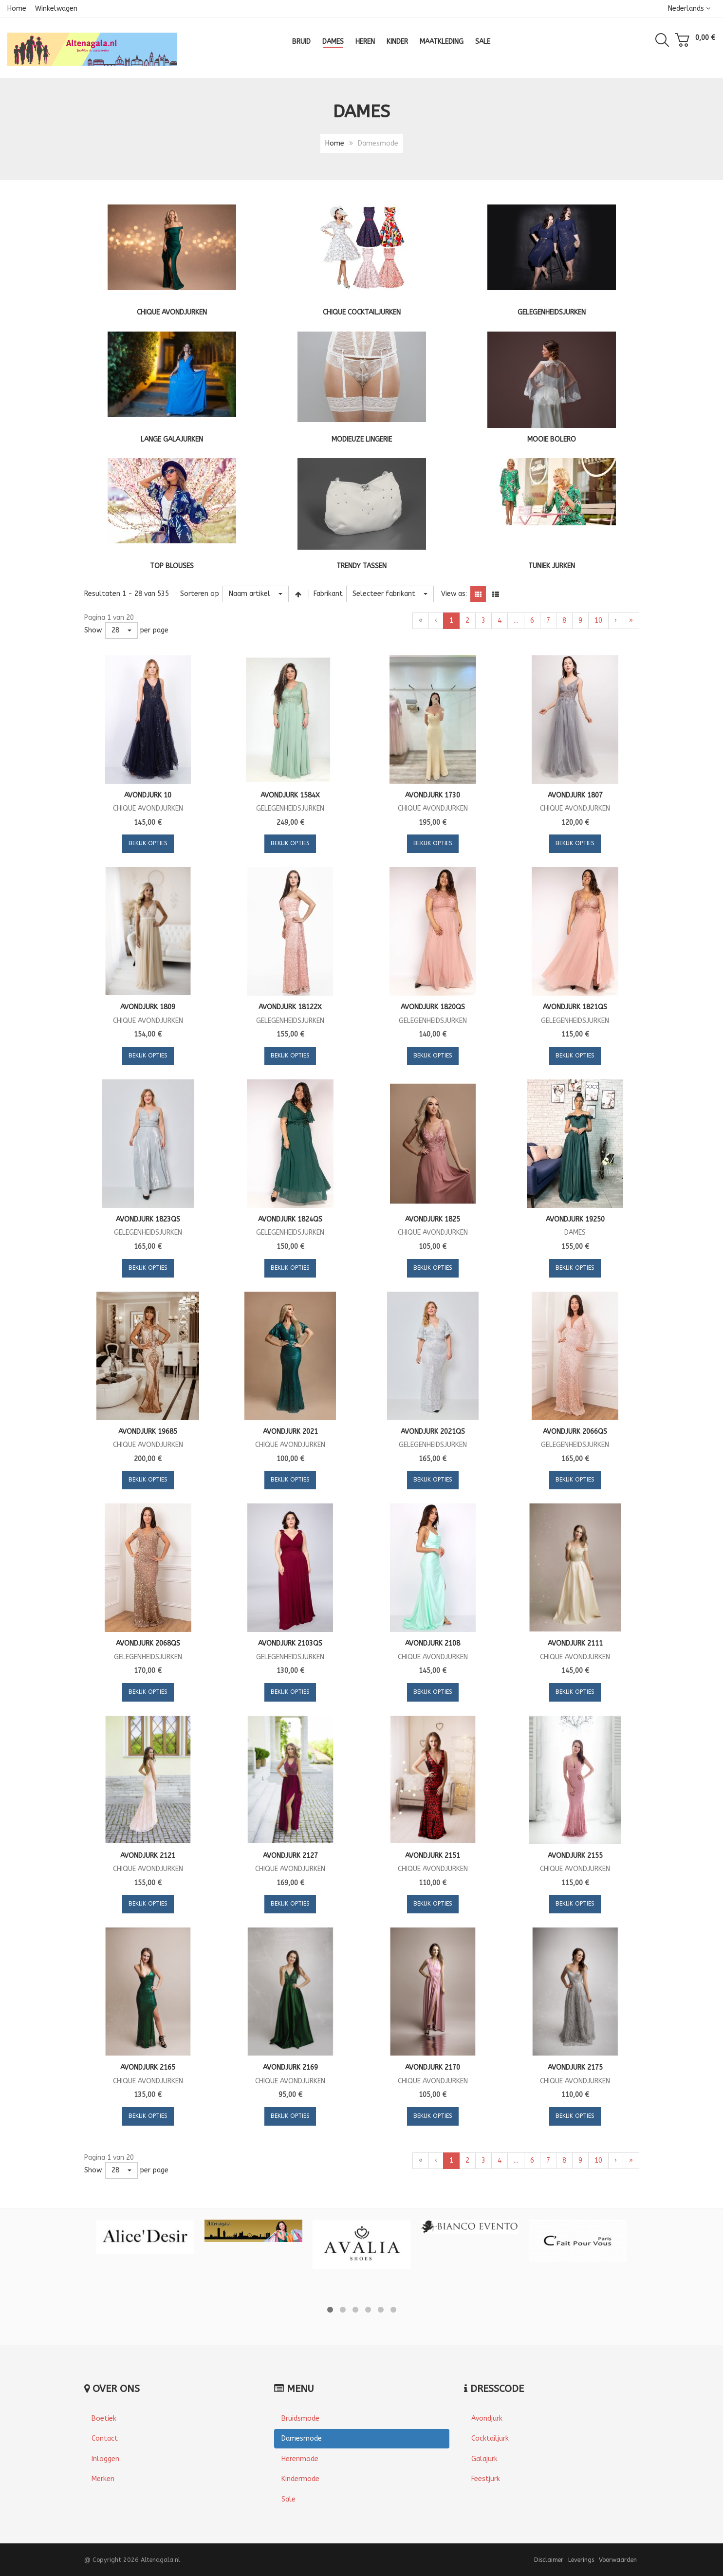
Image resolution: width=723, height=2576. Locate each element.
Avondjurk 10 (147, 795)
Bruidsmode (300, 2418)
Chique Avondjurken (172, 312)
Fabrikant (328, 594)
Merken (103, 2479)
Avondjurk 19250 (575, 1219)
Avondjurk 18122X (290, 1007)
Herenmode (299, 2459)
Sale (288, 2499)
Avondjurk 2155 (575, 1856)
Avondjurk (486, 2418)
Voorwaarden (618, 2559)
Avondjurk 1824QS (290, 1219)
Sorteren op (199, 594)
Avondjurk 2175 (575, 2067)
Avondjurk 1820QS (433, 1007)
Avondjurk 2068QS (148, 1643)
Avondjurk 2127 (290, 1856)
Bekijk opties (148, 843)
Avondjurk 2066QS (575, 1431)
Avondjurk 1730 (432, 795)
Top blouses (172, 566)
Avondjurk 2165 (147, 2067)
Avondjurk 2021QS (433, 1431)
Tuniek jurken (551, 566)
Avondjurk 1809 (147, 1007)
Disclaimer (548, 2559)
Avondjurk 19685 (147, 1431)
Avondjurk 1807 (575, 795)
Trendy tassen (361, 566)
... (516, 620)
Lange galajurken (172, 439)
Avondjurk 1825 (432, 1219)
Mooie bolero (551, 439)
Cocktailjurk (490, 2438)
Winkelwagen (56, 8)
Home (16, 8)
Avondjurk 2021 (290, 1431)
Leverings (581, 2559)
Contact (105, 2438)
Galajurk (484, 2459)
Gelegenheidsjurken (552, 312)
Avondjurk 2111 (575, 1643)
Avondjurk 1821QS (575, 1007)
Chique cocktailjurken (362, 312)
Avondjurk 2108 (432, 1643)
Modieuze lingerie (362, 439)
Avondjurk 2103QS (290, 1643)
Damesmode (301, 2438)
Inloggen (105, 2459)
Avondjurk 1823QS (148, 1219)
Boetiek (104, 2418)
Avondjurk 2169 (290, 2067)
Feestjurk (485, 2479)
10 (598, 620)
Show (93, 630)
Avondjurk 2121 (147, 1856)
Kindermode (300, 2479)
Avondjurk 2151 (432, 1856)
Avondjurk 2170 (432, 2067)
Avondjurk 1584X (290, 795)
